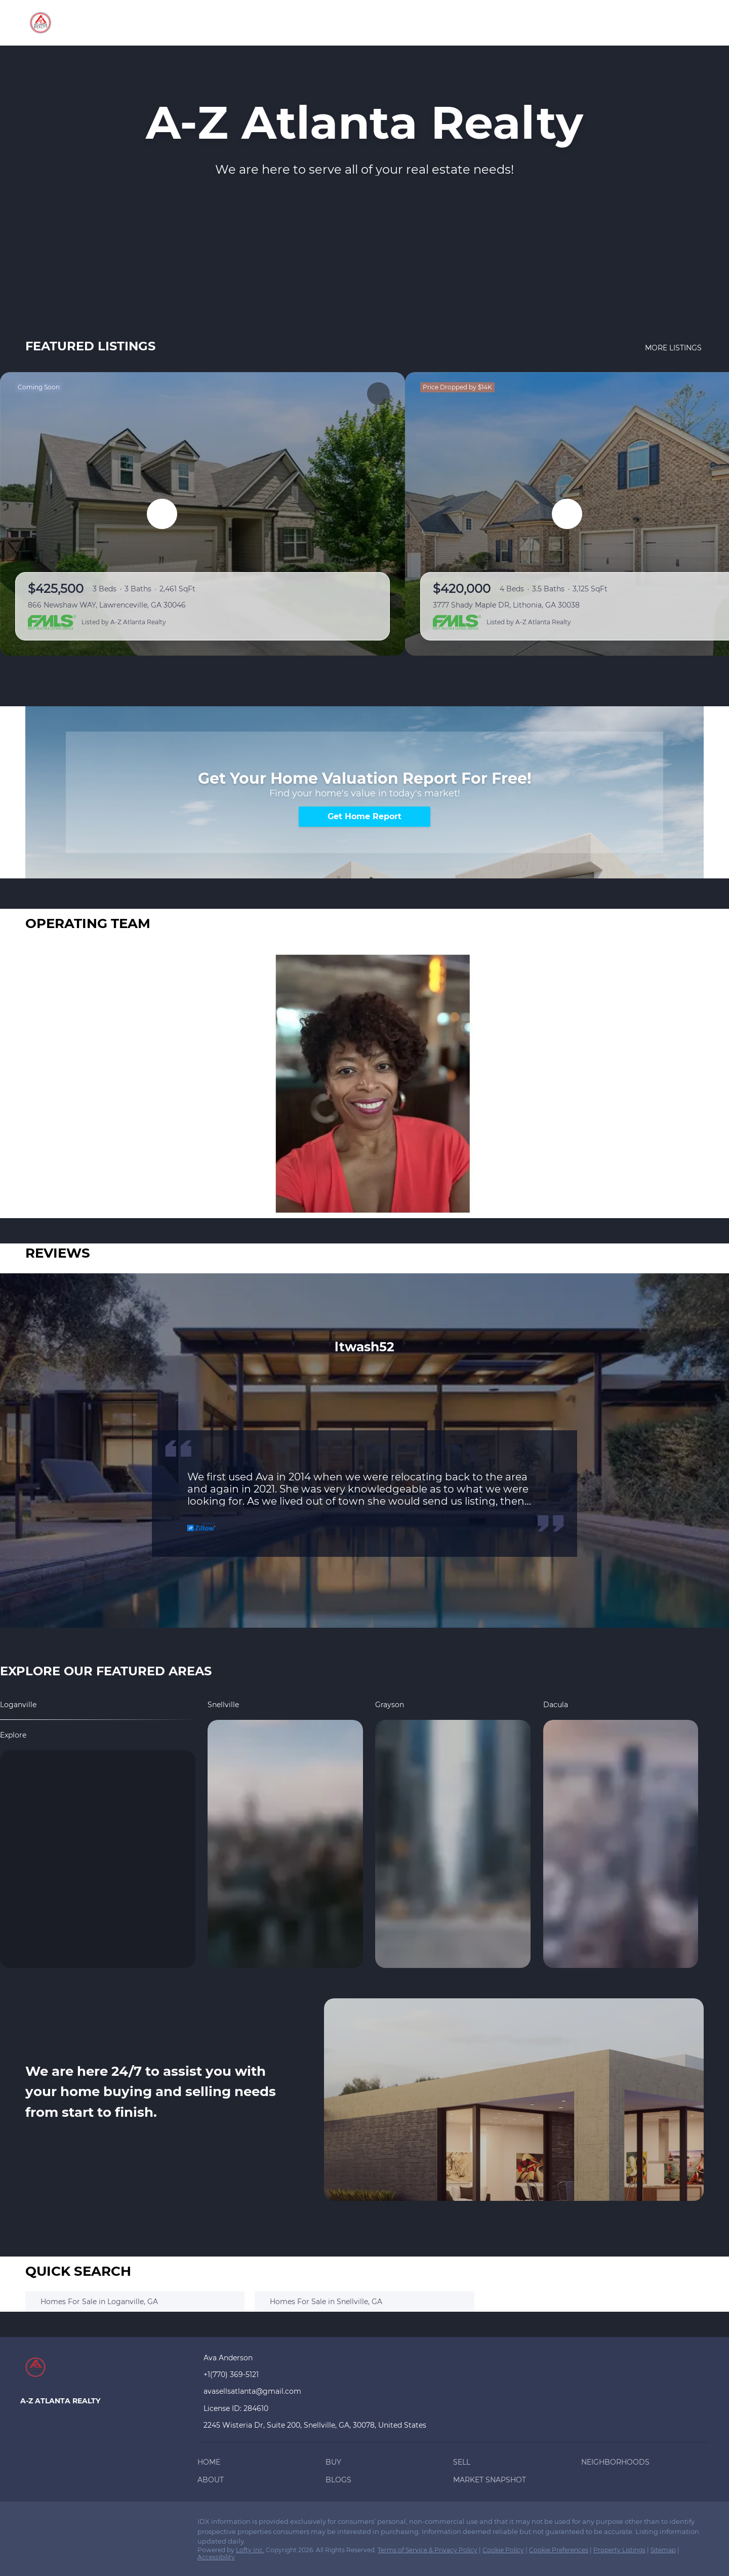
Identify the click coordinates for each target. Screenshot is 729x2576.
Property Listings (619, 2550)
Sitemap (663, 2550)
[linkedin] (48, 2524)
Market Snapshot (552, 22)
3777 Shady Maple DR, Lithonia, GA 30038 (506, 605)
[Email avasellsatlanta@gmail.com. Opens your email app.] (266, 2391)
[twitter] (68, 2524)
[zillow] (88, 2524)
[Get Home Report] (364, 817)
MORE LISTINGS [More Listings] (674, 347)
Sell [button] (330, 22)
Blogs (488, 22)
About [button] (448, 22)
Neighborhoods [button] (387, 22)
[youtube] (129, 2524)
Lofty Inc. (250, 2550)
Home (265, 22)
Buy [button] (299, 22)
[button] (211, 2463)
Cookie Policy (503, 2550)
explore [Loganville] (13, 1735)
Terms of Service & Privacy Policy (427, 2550)
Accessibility (216, 2557)
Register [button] (635, 22)
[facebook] (27, 2524)
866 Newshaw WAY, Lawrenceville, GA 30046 (107, 605)
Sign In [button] (685, 22)
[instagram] (108, 2524)
